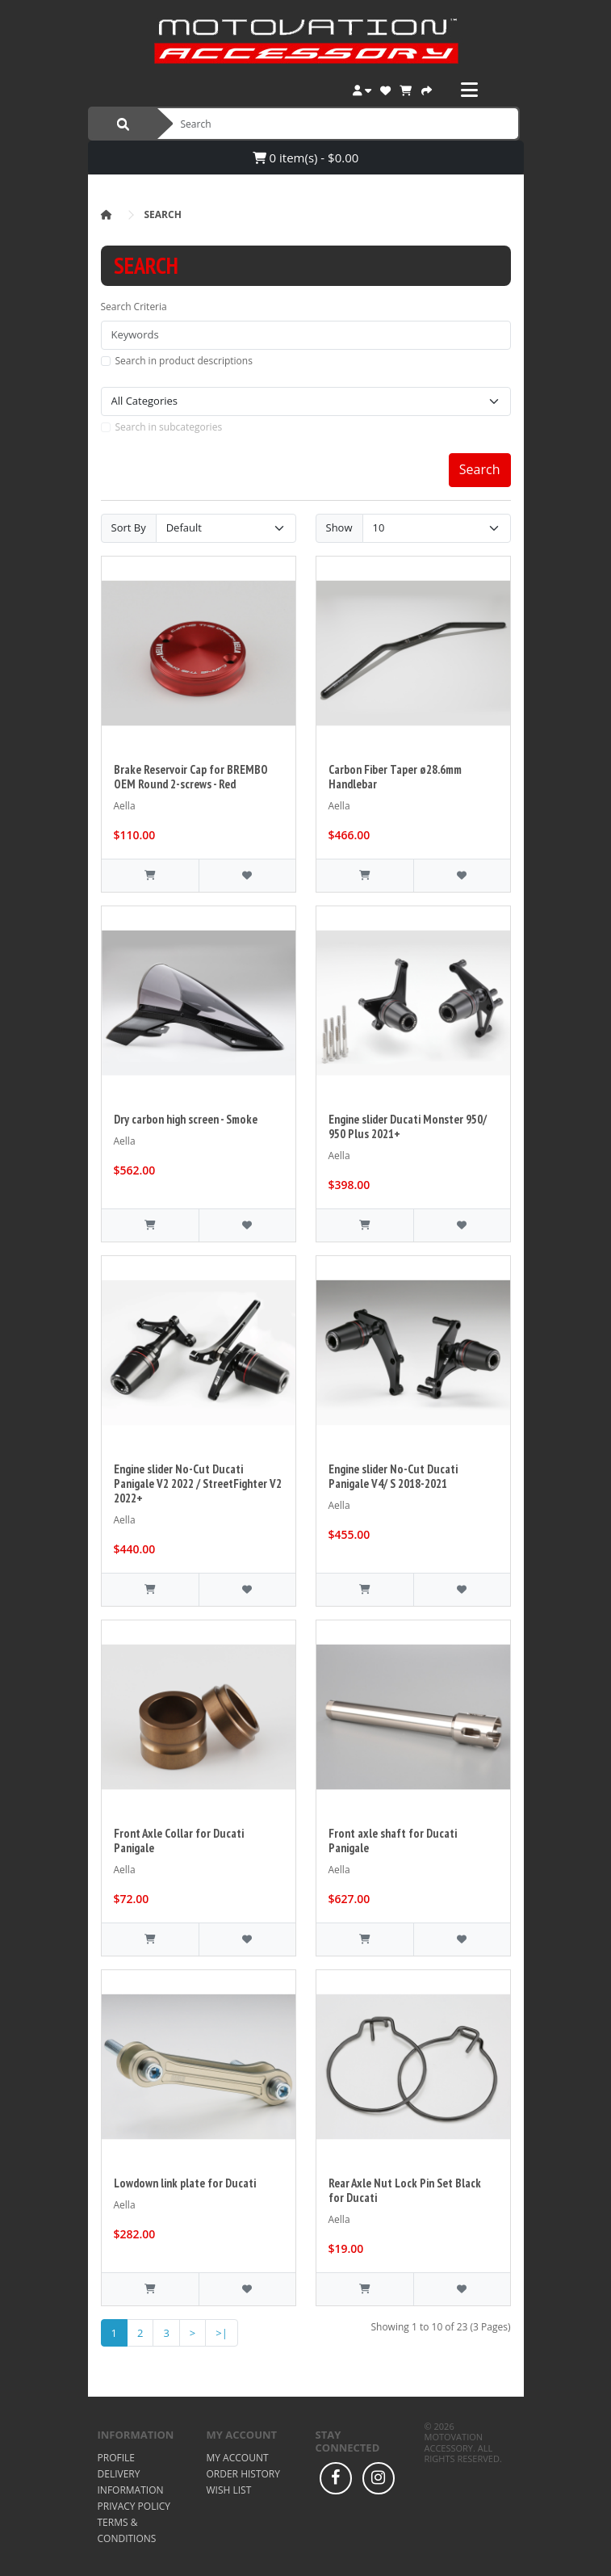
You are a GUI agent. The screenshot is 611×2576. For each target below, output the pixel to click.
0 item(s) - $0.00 (306, 157)
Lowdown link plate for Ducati (185, 2183)
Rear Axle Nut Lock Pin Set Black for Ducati (405, 2190)
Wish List (229, 2490)
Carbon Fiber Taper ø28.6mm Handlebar (395, 777)
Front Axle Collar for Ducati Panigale (179, 1840)
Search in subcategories (169, 427)
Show (339, 527)
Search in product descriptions (184, 361)
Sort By (128, 527)
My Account (238, 2458)
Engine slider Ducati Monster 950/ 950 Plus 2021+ (408, 1126)
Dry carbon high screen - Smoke (185, 1119)
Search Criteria (134, 306)
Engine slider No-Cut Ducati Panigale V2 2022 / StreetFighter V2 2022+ (198, 1483)
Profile (116, 2458)
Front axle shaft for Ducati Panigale (393, 1840)
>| (222, 2333)
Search (163, 214)
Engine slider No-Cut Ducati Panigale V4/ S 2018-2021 (393, 1476)
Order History (243, 2474)
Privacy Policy (134, 2506)
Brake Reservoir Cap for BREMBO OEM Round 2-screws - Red (191, 777)
